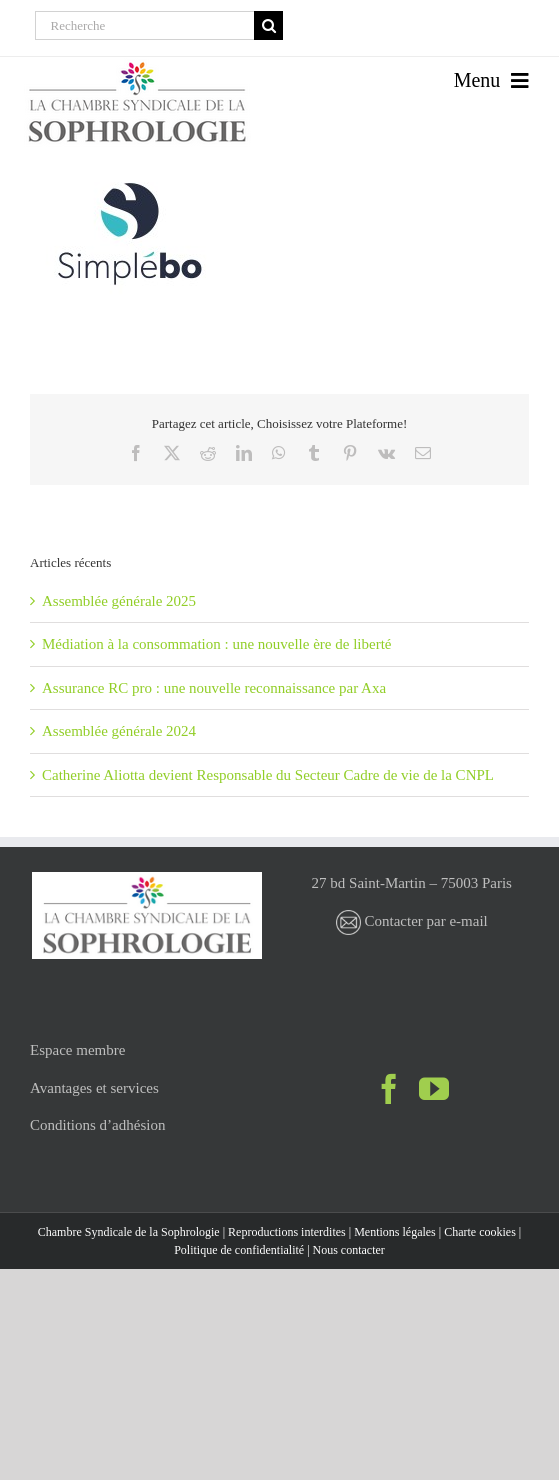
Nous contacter (349, 1250)
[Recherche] (144, 25)
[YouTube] (434, 1089)
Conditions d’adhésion (97, 1125)
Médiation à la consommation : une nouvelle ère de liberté (216, 644)
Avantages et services (94, 1088)
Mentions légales (395, 1232)
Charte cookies (480, 1232)
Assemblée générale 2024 (119, 731)
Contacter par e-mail (412, 921)
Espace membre (77, 1050)
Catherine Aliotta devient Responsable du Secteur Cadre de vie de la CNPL (268, 775)
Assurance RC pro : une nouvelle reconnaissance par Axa (214, 688)
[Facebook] (389, 1089)
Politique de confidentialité (239, 1250)
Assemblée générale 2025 (119, 601)
